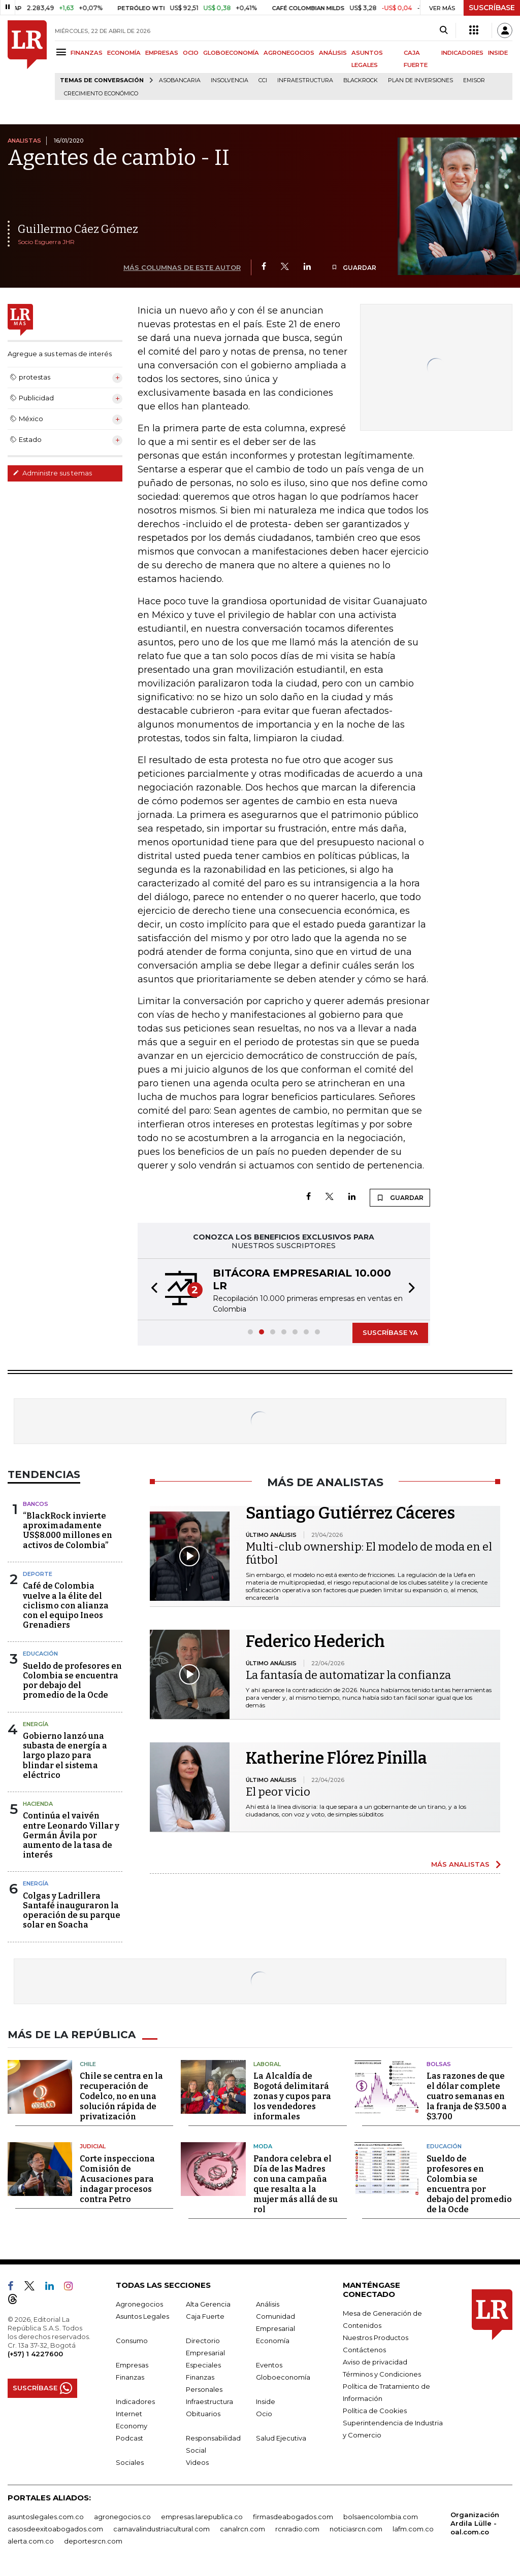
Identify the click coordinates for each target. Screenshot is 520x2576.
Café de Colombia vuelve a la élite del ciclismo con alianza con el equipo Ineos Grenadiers (66, 1605)
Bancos (35, 1503)
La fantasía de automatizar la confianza (348, 1675)
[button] (151, 1289)
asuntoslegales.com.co (46, 2517)
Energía (35, 1724)
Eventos (269, 2365)
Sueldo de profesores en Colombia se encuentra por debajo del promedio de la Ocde (72, 1680)
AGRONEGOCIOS (289, 52)
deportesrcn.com (93, 2541)
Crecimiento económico (101, 93)
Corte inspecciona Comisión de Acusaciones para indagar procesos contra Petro (117, 2179)
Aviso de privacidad (375, 2362)
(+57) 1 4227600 (35, 2354)
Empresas (132, 2365)
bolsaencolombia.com (380, 2517)
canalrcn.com (242, 2529)
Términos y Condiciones (382, 2374)
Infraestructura (305, 80)
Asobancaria (180, 80)
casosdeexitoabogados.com (55, 2529)
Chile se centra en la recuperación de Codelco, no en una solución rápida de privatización (121, 2096)
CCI (262, 80)
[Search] (443, 30)
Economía (272, 2341)
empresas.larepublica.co (202, 2517)
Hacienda (38, 1803)
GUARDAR (353, 267)
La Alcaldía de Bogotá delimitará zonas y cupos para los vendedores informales (292, 2096)
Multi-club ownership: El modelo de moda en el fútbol (369, 1553)
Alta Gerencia (208, 2304)
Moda (262, 2146)
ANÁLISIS (333, 52)
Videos (197, 2462)
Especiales (203, 2365)
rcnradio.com (297, 2529)
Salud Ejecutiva (281, 2438)
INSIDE (498, 52)
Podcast (129, 2438)
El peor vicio (278, 1792)
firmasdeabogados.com (293, 2517)
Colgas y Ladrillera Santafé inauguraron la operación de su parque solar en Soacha (71, 1910)
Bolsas (439, 2064)
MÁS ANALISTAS (460, 1864)
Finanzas (130, 2377)
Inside (265, 2401)
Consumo (132, 2341)
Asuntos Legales (142, 2316)
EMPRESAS (161, 52)
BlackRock (360, 80)
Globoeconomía (283, 2377)
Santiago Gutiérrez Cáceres (350, 1513)
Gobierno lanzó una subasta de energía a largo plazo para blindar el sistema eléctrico (65, 1755)
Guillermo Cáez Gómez (78, 229)
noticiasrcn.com (356, 2529)
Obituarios (203, 2414)
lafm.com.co (413, 2529)
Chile (88, 2064)
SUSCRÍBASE (492, 7)
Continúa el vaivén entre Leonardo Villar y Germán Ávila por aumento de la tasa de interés (71, 1835)
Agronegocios (139, 2304)
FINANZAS (87, 52)
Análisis (267, 2304)
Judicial (93, 2146)
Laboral (267, 2064)
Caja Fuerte (205, 2316)
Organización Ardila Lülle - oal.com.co (474, 2523)
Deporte (37, 1573)
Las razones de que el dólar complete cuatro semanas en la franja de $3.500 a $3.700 (467, 2096)
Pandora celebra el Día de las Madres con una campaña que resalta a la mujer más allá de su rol (295, 2184)
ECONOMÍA (124, 52)
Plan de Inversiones (420, 80)
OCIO (191, 52)
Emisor (474, 80)
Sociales (130, 2462)
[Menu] (63, 52)
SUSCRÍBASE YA (390, 1332)
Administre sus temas (52, 473)
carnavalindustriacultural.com (161, 2529)
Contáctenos (364, 2350)
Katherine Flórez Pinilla (336, 1758)
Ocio (264, 2414)
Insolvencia (229, 80)
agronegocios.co (122, 2517)
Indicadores (135, 2401)
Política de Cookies (375, 2411)
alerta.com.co (31, 2541)
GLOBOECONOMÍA (231, 52)
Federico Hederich (315, 1641)
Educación (40, 1653)
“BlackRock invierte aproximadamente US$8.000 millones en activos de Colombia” (67, 1530)
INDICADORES (462, 52)
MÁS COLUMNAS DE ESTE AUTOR (182, 267)
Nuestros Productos (375, 2337)
